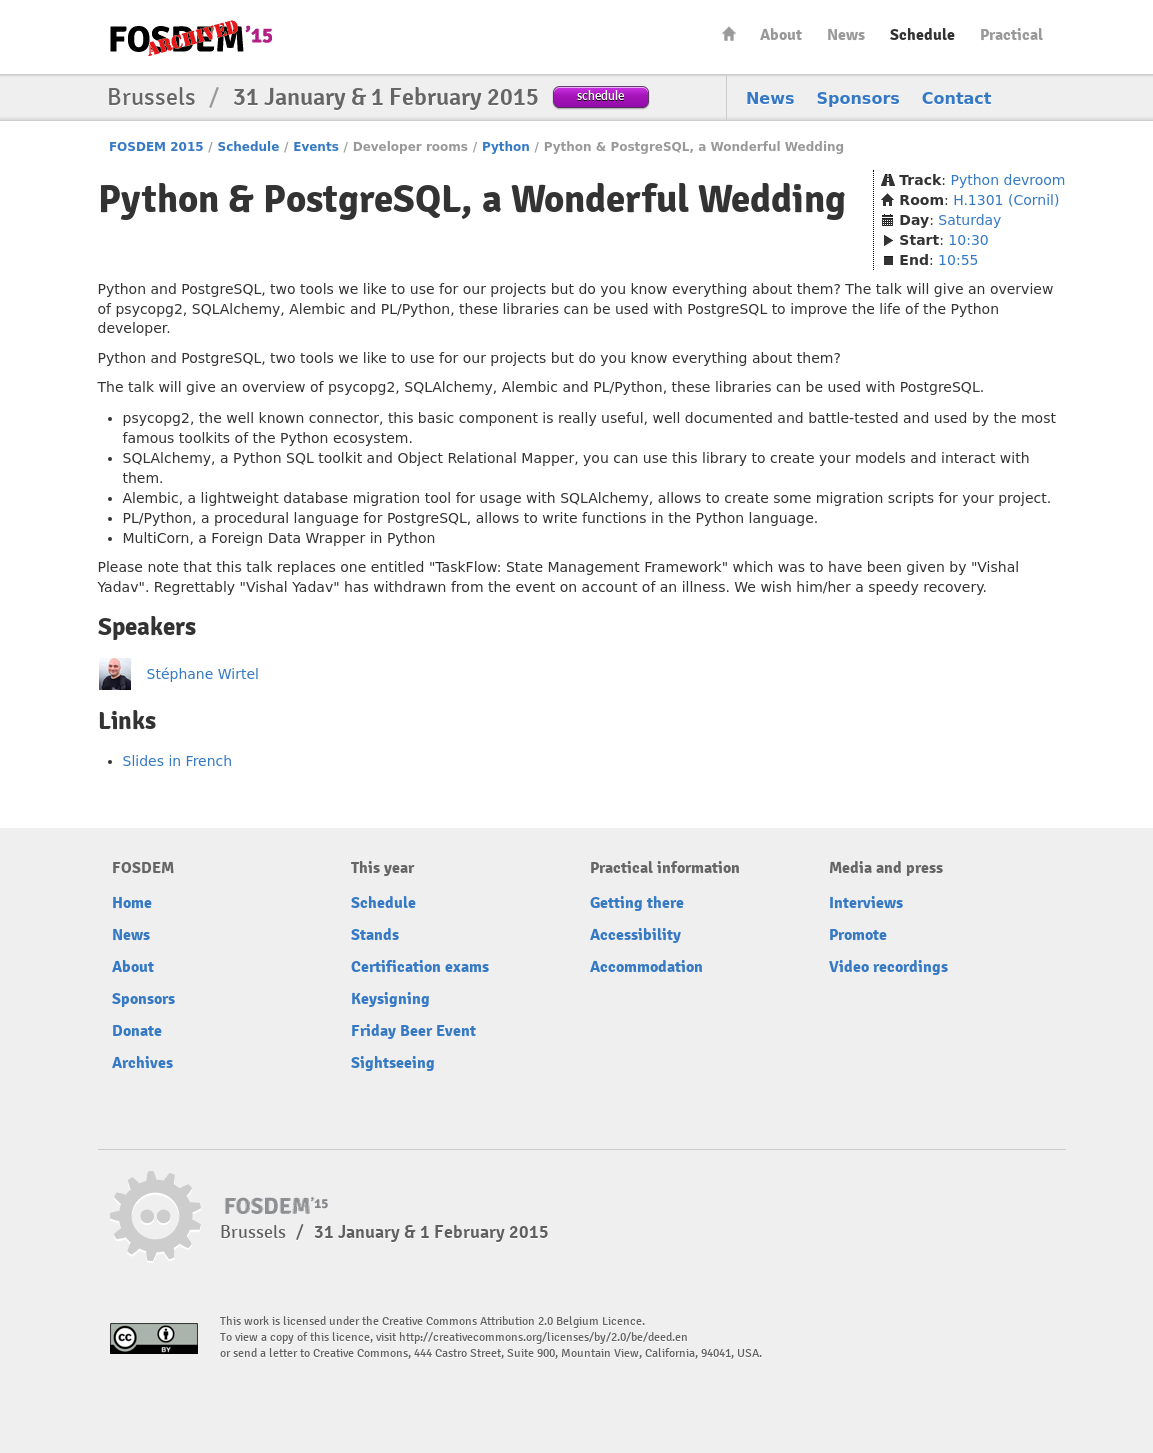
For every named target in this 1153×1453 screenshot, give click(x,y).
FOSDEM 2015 (156, 147)
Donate (137, 1031)
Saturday (969, 220)
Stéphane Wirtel (203, 674)
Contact (957, 98)
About (781, 35)
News (846, 35)
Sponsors (858, 98)
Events (316, 147)
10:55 (958, 260)
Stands (375, 935)
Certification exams (420, 967)
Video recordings (888, 967)
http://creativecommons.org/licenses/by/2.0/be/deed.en (543, 1337)
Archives (142, 1063)
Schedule (922, 35)
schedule (600, 95)
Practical (1011, 35)
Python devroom (1008, 180)
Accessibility (635, 935)
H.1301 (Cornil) (1006, 200)
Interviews (866, 903)
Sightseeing (393, 1063)
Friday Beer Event (413, 1031)
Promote (858, 935)
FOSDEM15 (191, 38)
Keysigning (390, 999)
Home (729, 33)
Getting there (637, 903)
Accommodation (646, 967)
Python (506, 147)
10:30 (968, 240)
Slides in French (178, 761)
